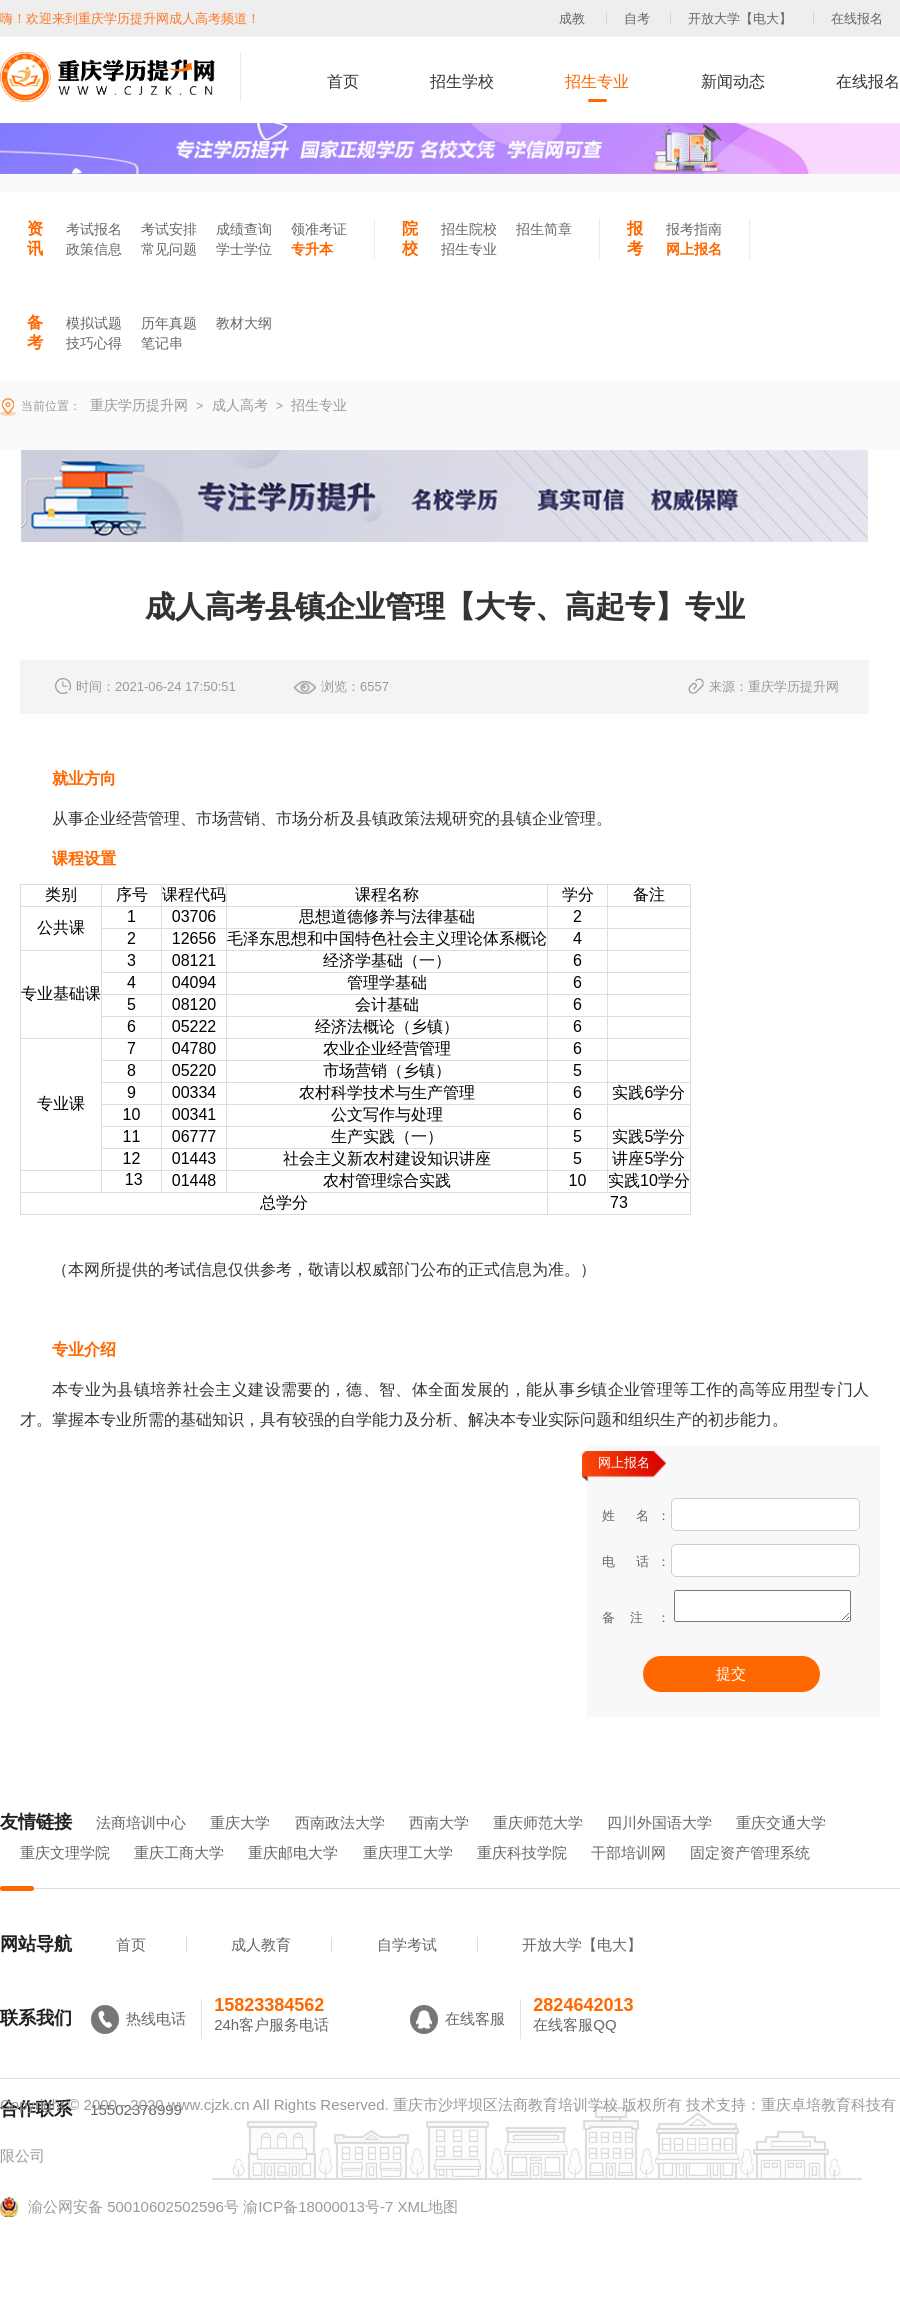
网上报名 (694, 249)
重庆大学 (240, 1850)
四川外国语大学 (659, 1850)
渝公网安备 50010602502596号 (119, 2235)
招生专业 (597, 81)
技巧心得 (94, 343)
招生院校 (469, 229)
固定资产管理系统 (750, 1880)
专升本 (312, 249)
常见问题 (169, 249)
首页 (343, 81)
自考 (637, 18)
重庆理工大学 (408, 1880)
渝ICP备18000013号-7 (318, 2234)
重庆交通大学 (781, 1850)
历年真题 (169, 323)
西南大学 (439, 1850)
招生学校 (462, 81)
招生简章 (544, 229)
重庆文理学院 (65, 1880)
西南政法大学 (340, 1850)
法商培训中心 (141, 1850)
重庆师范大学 (538, 1850)
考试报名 (94, 229)
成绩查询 (244, 229)
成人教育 (261, 1972)
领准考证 (319, 229)
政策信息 (94, 249)
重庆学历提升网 (137, 405)
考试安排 (169, 229)
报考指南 (694, 229)
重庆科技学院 (522, 1880)
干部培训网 (628, 1880)
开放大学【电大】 (740, 18)
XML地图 (427, 2234)
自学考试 (407, 1972)
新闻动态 (733, 81)
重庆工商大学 (179, 1880)
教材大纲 (244, 323)
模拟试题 (94, 323)
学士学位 (244, 249)
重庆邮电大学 (293, 1880)
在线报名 (857, 18)
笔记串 (162, 343)
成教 (572, 18)
